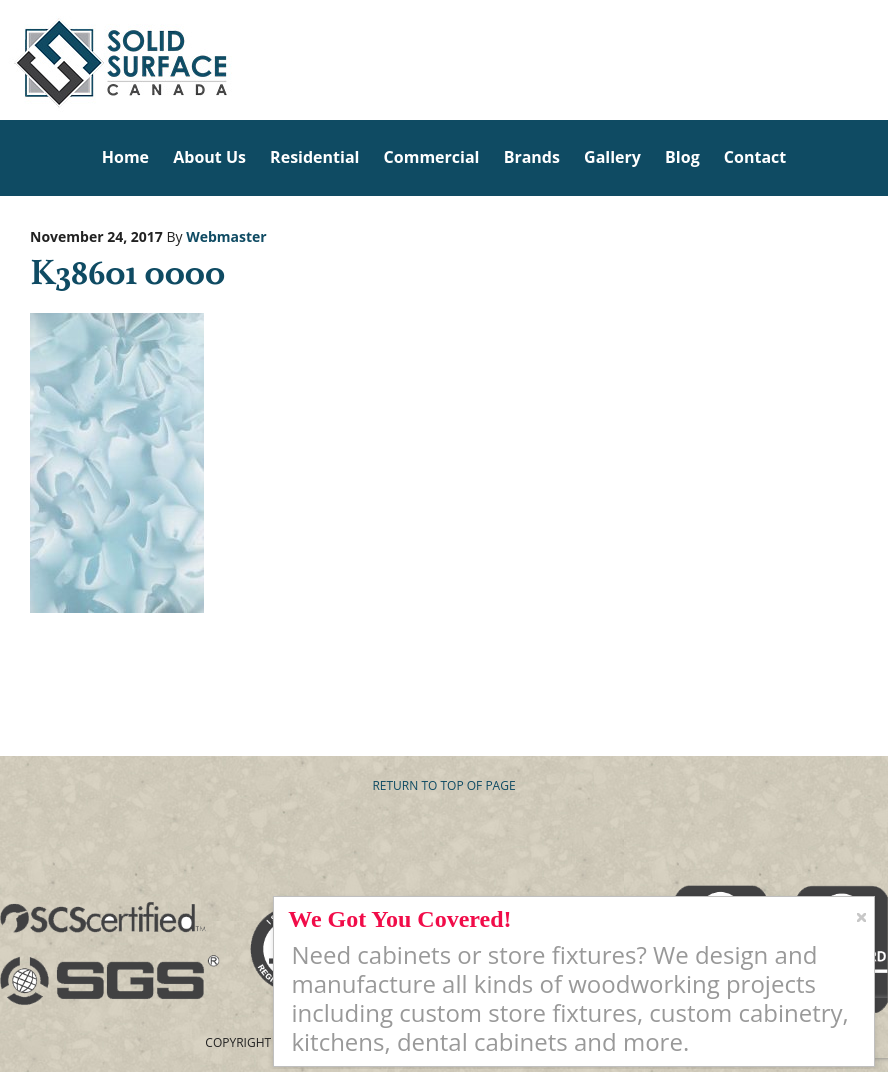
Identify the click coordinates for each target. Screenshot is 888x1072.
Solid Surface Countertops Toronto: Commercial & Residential (7, 60)
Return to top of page (443, 785)
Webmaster (226, 236)
